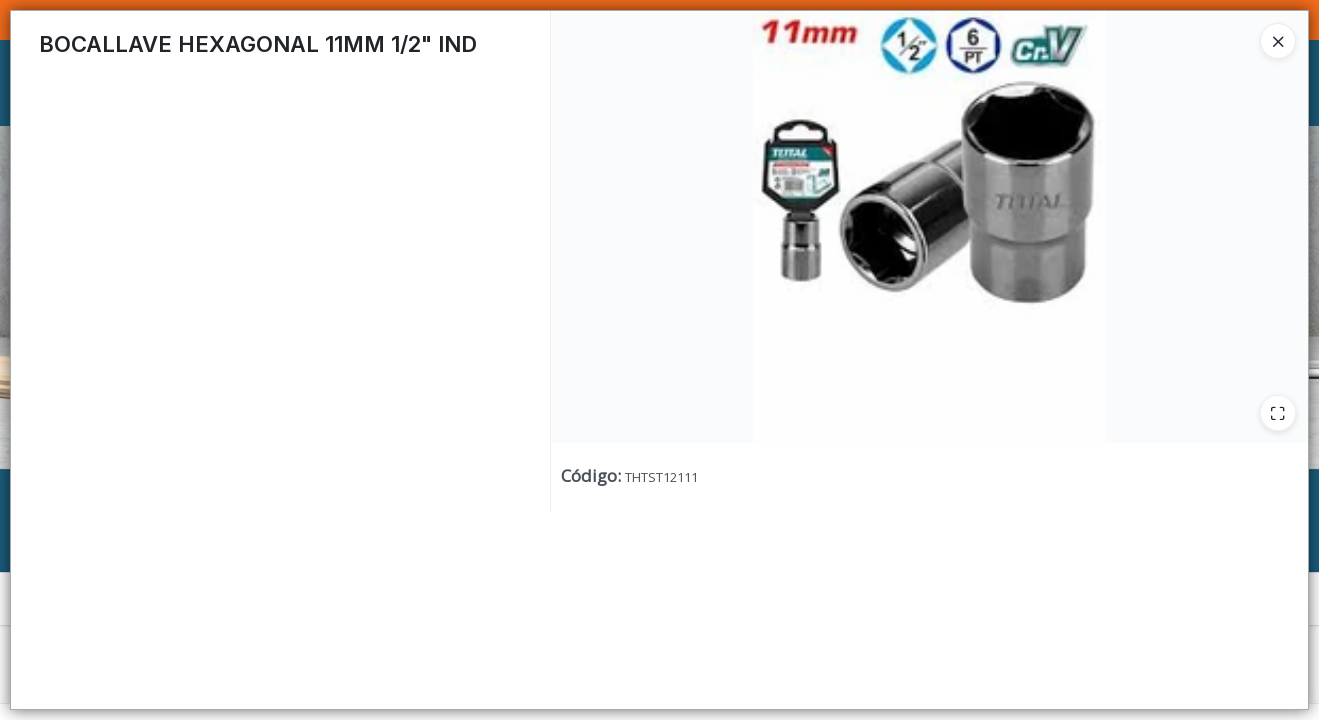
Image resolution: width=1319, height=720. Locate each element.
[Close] (1278, 41)
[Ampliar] (1278, 413)
